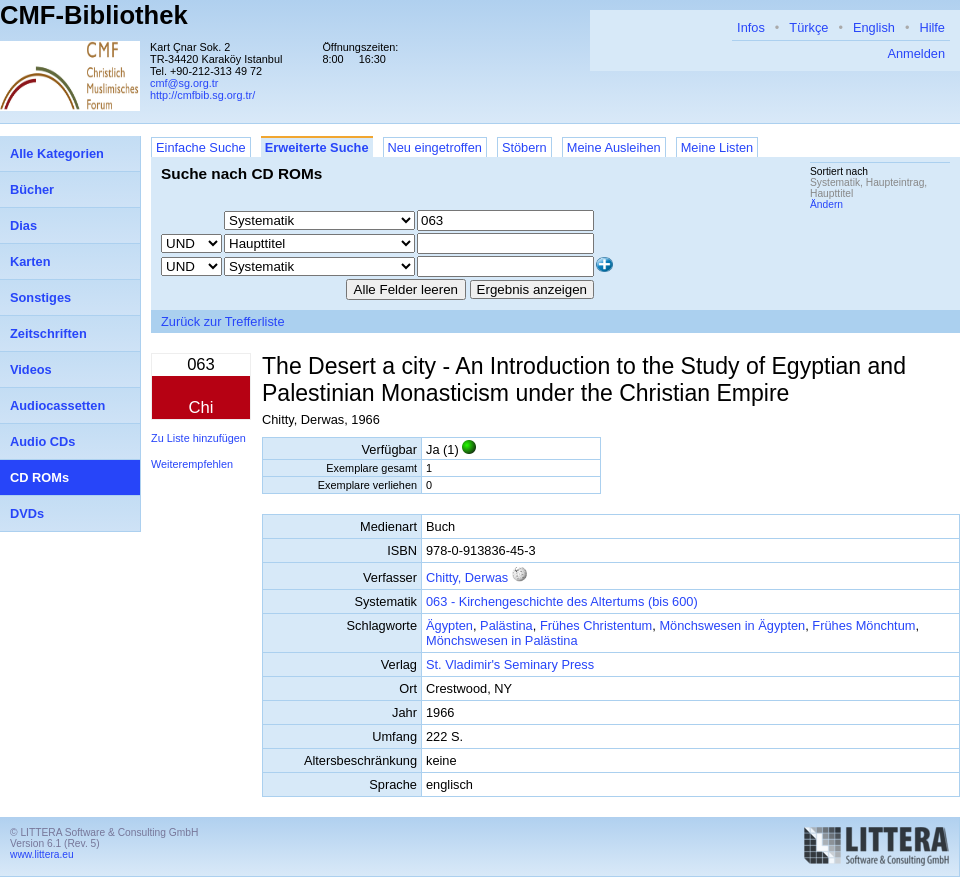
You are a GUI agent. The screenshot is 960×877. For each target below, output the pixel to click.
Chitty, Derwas (467, 577)
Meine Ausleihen (614, 147)
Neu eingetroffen (435, 147)
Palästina (506, 625)
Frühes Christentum (596, 625)
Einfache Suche (201, 147)
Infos (751, 27)
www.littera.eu (42, 854)
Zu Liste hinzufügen (198, 438)
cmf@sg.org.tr (184, 83)
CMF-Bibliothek (94, 15)
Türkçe (808, 27)
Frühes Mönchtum (863, 625)
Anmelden (916, 53)
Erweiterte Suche (317, 147)
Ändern (826, 204)
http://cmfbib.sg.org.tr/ (202, 95)
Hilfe (932, 27)
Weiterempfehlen (192, 464)
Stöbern (524, 147)
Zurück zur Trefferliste (223, 321)
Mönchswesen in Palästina (502, 640)
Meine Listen (717, 147)
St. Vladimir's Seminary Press (510, 664)
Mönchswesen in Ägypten (732, 625)
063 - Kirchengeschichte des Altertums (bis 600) (562, 601)
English (874, 27)
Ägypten (449, 625)
